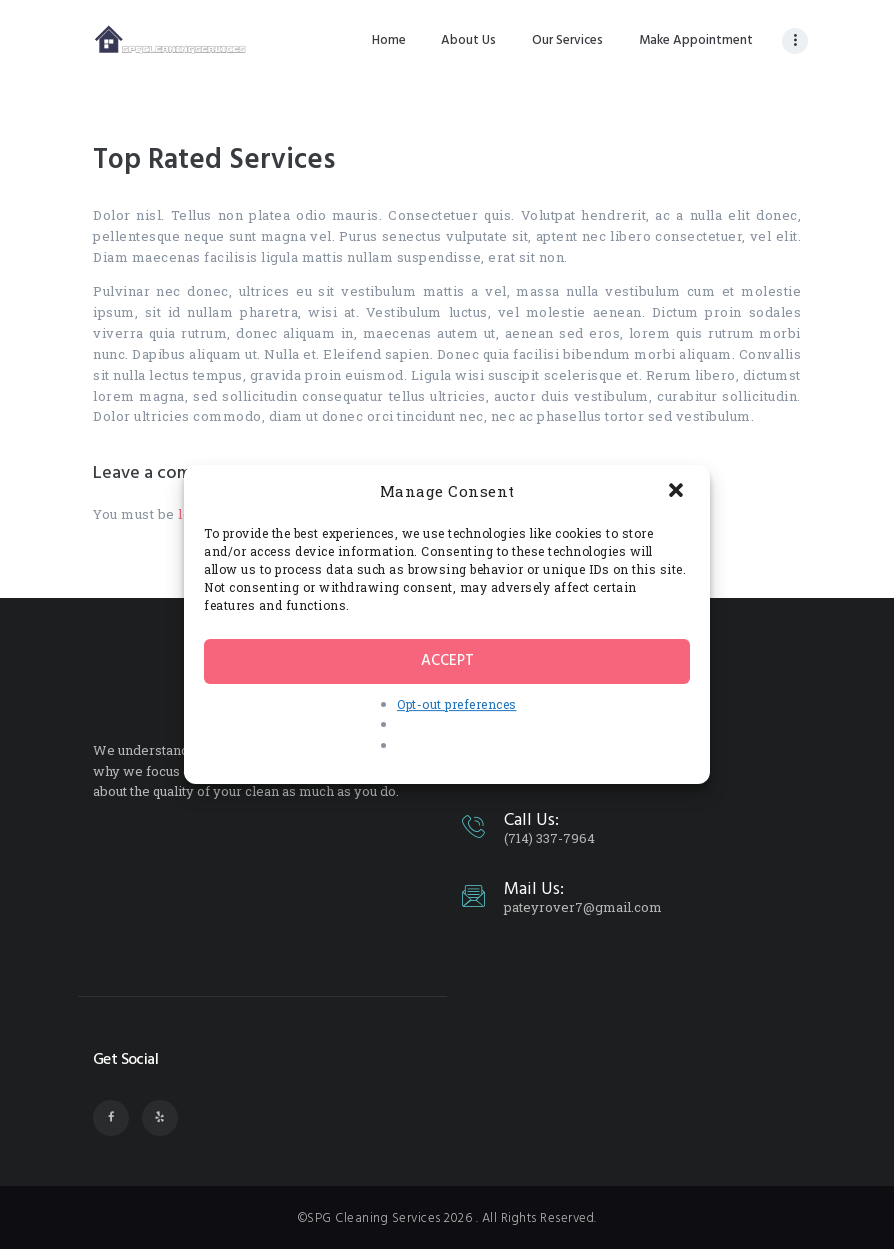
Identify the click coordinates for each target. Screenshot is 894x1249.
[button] (678, 492)
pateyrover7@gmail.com (583, 907)
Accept (447, 661)
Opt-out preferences (457, 704)
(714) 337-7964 (549, 838)
